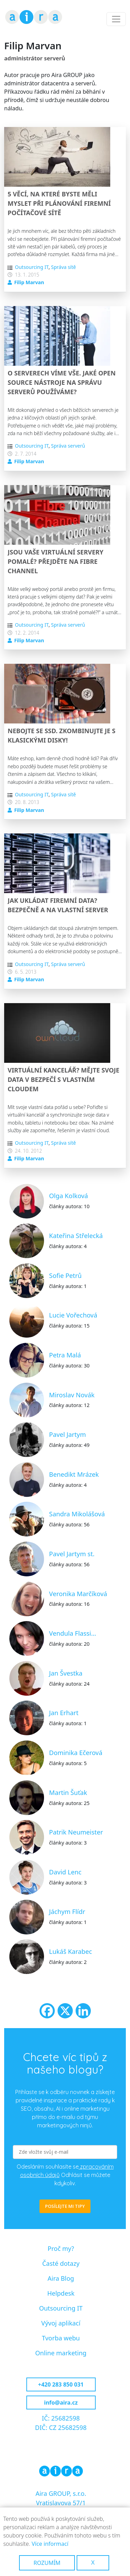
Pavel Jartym (67, 1434)
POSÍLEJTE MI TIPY (65, 2206)
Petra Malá (65, 1354)
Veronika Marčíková (78, 1593)
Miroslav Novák (72, 1394)
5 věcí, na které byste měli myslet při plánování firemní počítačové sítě (59, 203)
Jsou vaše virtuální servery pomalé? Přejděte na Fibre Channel (55, 561)
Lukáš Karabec (70, 1951)
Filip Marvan (29, 282)
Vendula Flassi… (72, 1633)
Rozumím (47, 2563)
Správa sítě (63, 267)
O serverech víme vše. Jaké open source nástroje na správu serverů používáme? (62, 382)
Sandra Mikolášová (77, 1513)
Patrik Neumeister (76, 1832)
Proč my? (60, 2248)
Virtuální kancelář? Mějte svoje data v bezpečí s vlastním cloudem (63, 1079)
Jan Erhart (64, 1712)
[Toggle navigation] (116, 19)
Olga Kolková (68, 1195)
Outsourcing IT (32, 267)
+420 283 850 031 (61, 2384)
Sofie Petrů (65, 1275)
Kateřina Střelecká (76, 1235)
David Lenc (65, 1871)
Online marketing (61, 2353)
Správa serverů (68, 445)
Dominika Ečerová (76, 1752)
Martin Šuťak (68, 1792)
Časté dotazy (61, 2263)
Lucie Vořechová (73, 1315)
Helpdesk (61, 2293)
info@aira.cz (61, 2402)
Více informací (50, 2544)
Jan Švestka (66, 1673)
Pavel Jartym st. (72, 1553)
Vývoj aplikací (60, 2323)
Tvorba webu (61, 2338)
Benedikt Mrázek (74, 1474)
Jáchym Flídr (67, 1911)
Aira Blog (60, 2278)
